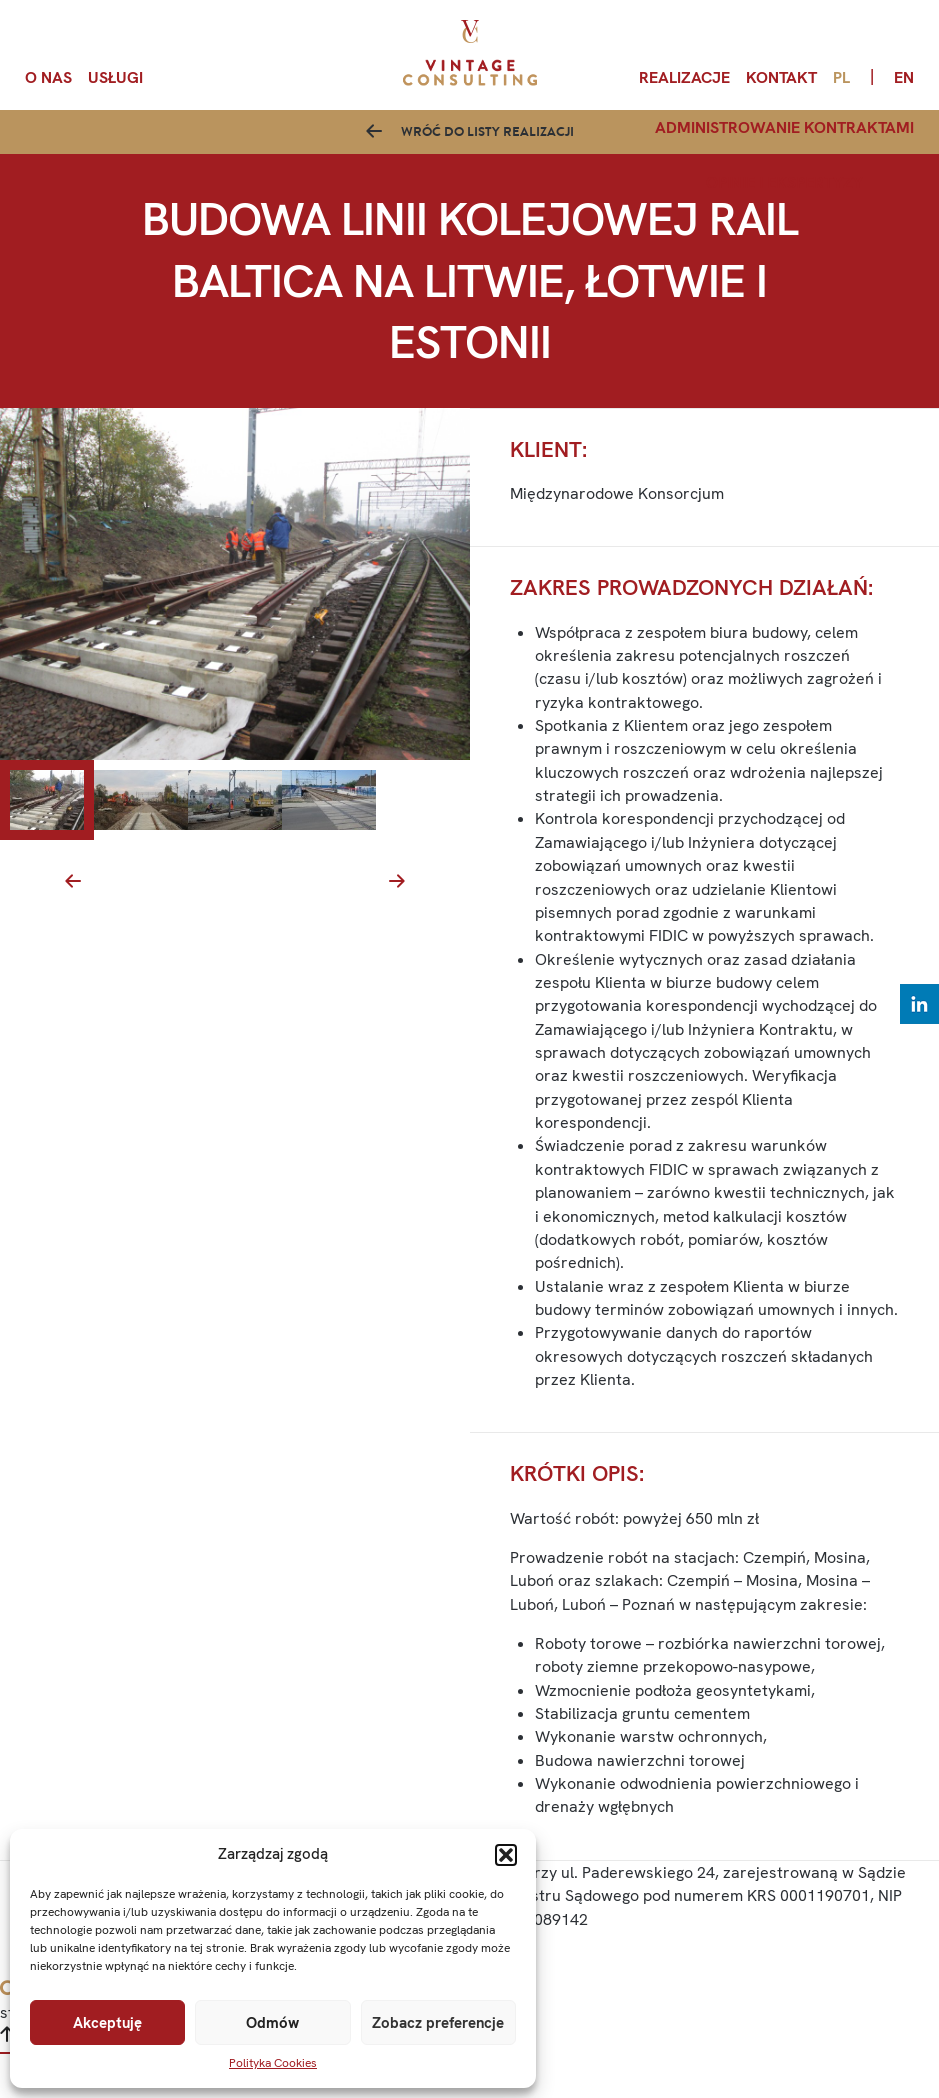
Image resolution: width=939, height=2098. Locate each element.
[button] (506, 1855)
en (904, 77)
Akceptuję (107, 2023)
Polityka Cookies (273, 2063)
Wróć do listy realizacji (487, 150)
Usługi (115, 77)
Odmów (272, 2023)
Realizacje (684, 77)
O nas (48, 77)
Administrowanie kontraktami (784, 127)
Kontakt (781, 77)
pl (841, 77)
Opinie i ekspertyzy (784, 182)
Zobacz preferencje (438, 2023)
